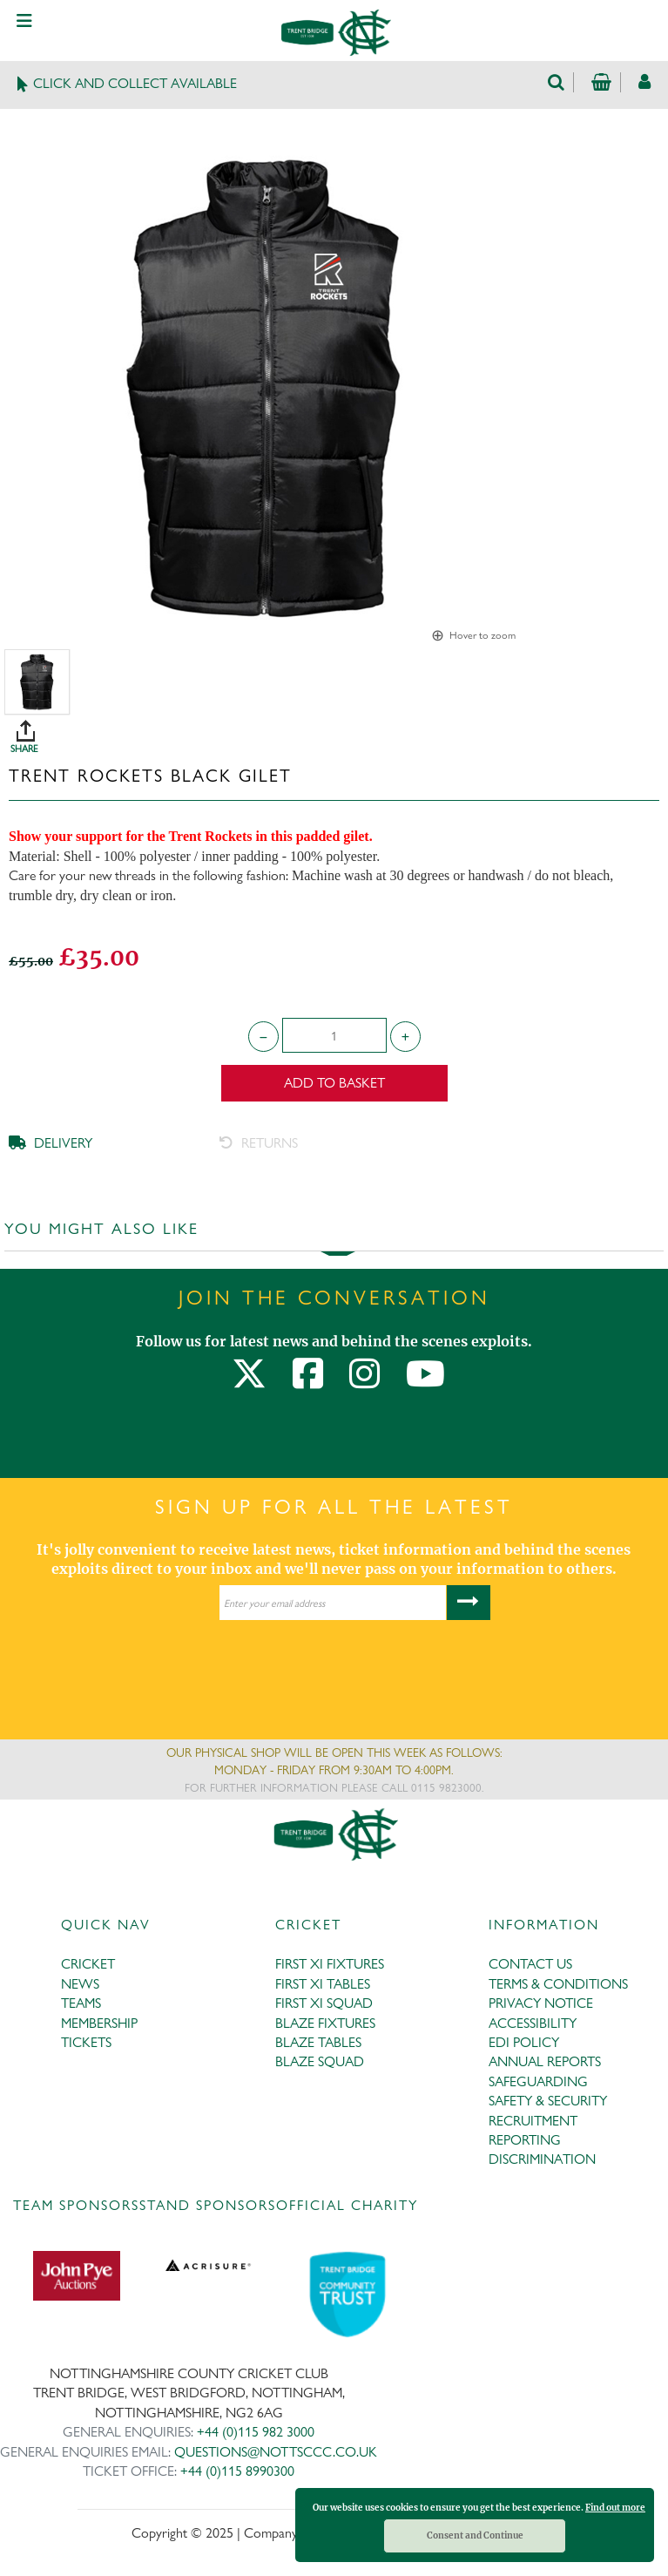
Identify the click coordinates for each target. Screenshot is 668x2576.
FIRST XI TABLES (322, 1984)
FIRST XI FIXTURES (329, 1964)
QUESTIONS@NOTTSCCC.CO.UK (275, 2452)
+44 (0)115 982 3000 (255, 2431)
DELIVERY (50, 1143)
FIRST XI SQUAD (324, 2003)
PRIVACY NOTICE (541, 2003)
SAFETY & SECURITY (548, 2100)
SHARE (338, 730)
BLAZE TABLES (318, 2042)
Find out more (615, 2507)
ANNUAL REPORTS (545, 2061)
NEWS (80, 1984)
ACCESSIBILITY (533, 2023)
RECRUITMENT (533, 2120)
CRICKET (88, 1964)
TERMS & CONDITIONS (558, 1984)
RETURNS (258, 1143)
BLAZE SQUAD (319, 2061)
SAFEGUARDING (538, 2081)
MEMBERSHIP (99, 2023)
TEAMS (81, 2003)
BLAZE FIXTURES (325, 2023)
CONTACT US (530, 1964)
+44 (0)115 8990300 (237, 2471)
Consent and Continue (475, 2535)
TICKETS (86, 2042)
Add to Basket (334, 1082)
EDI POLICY (524, 2042)
